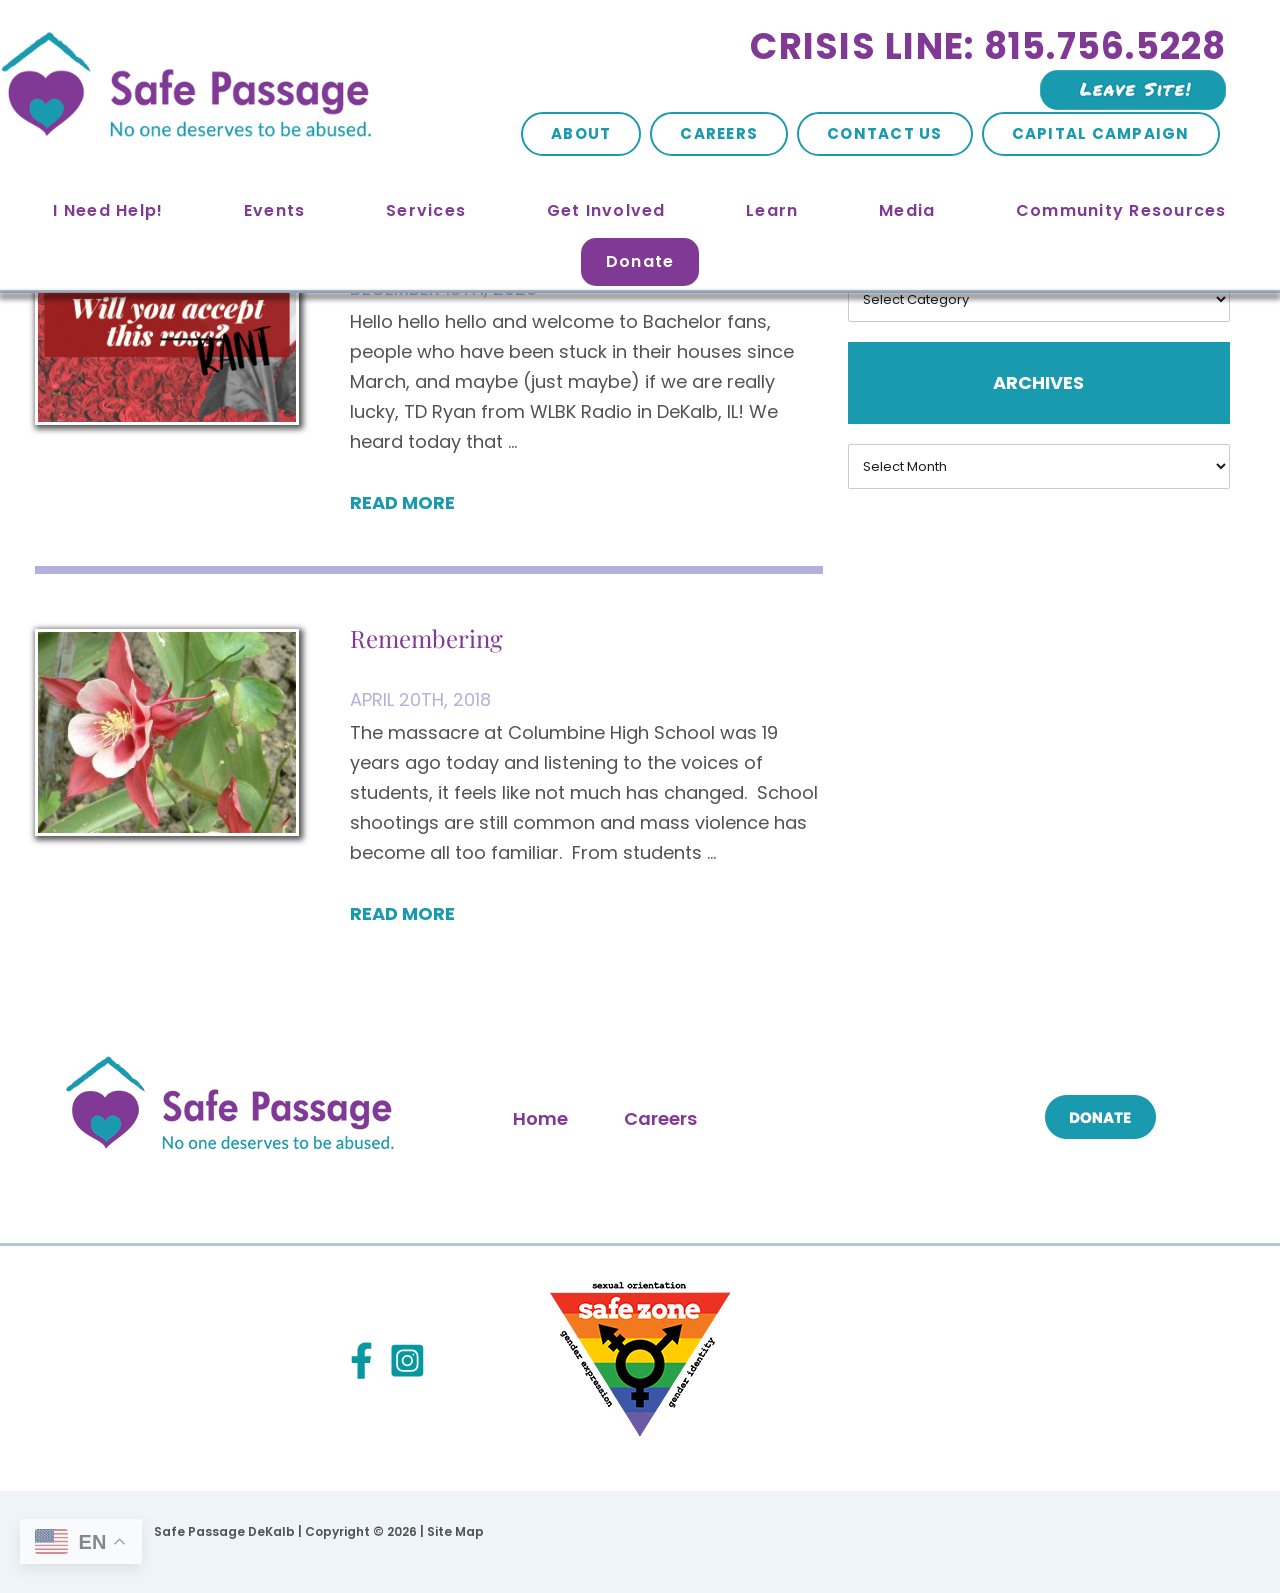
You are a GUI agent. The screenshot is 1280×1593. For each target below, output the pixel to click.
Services (426, 210)
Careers (719, 133)
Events (275, 210)
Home (540, 1118)
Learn (772, 210)
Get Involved (606, 210)
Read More (402, 502)
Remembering (426, 638)
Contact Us (885, 133)
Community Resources (1121, 210)
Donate (640, 261)
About (581, 133)
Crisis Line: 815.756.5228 (988, 46)
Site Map (455, 1531)
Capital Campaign (1101, 133)
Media (907, 210)
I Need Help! (108, 210)
